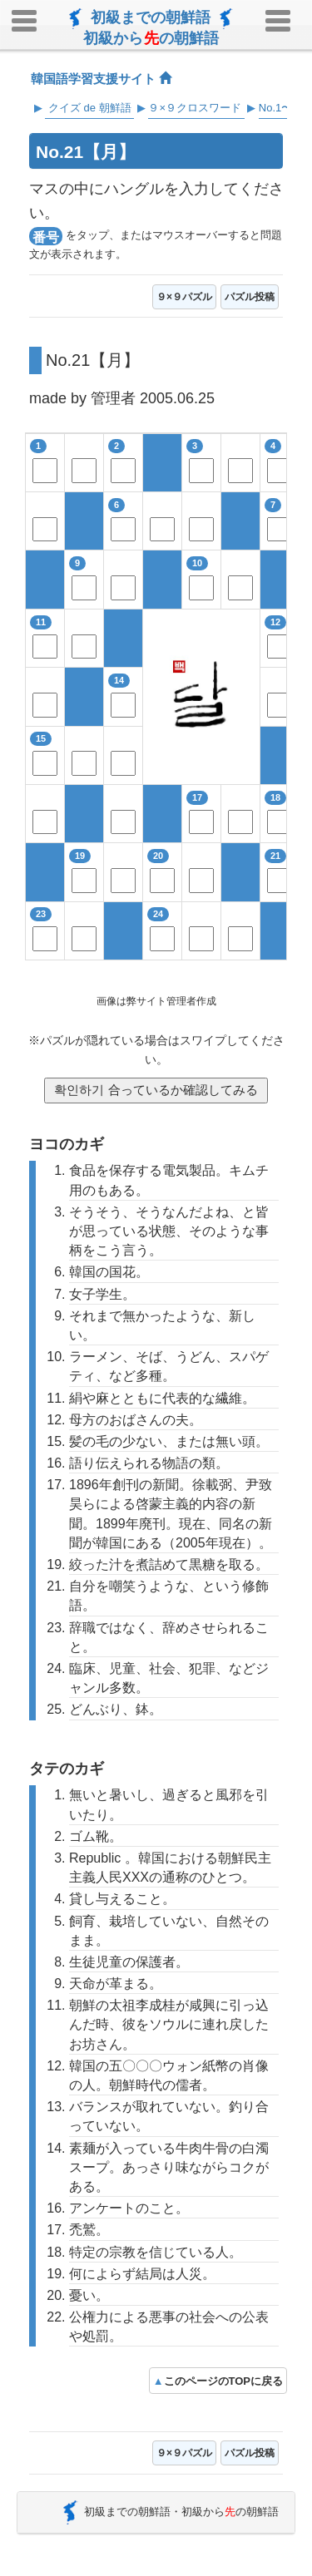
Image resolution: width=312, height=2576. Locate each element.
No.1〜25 (282, 107)
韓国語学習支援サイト (101, 79)
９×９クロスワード (194, 107)
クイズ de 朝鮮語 (89, 107)
